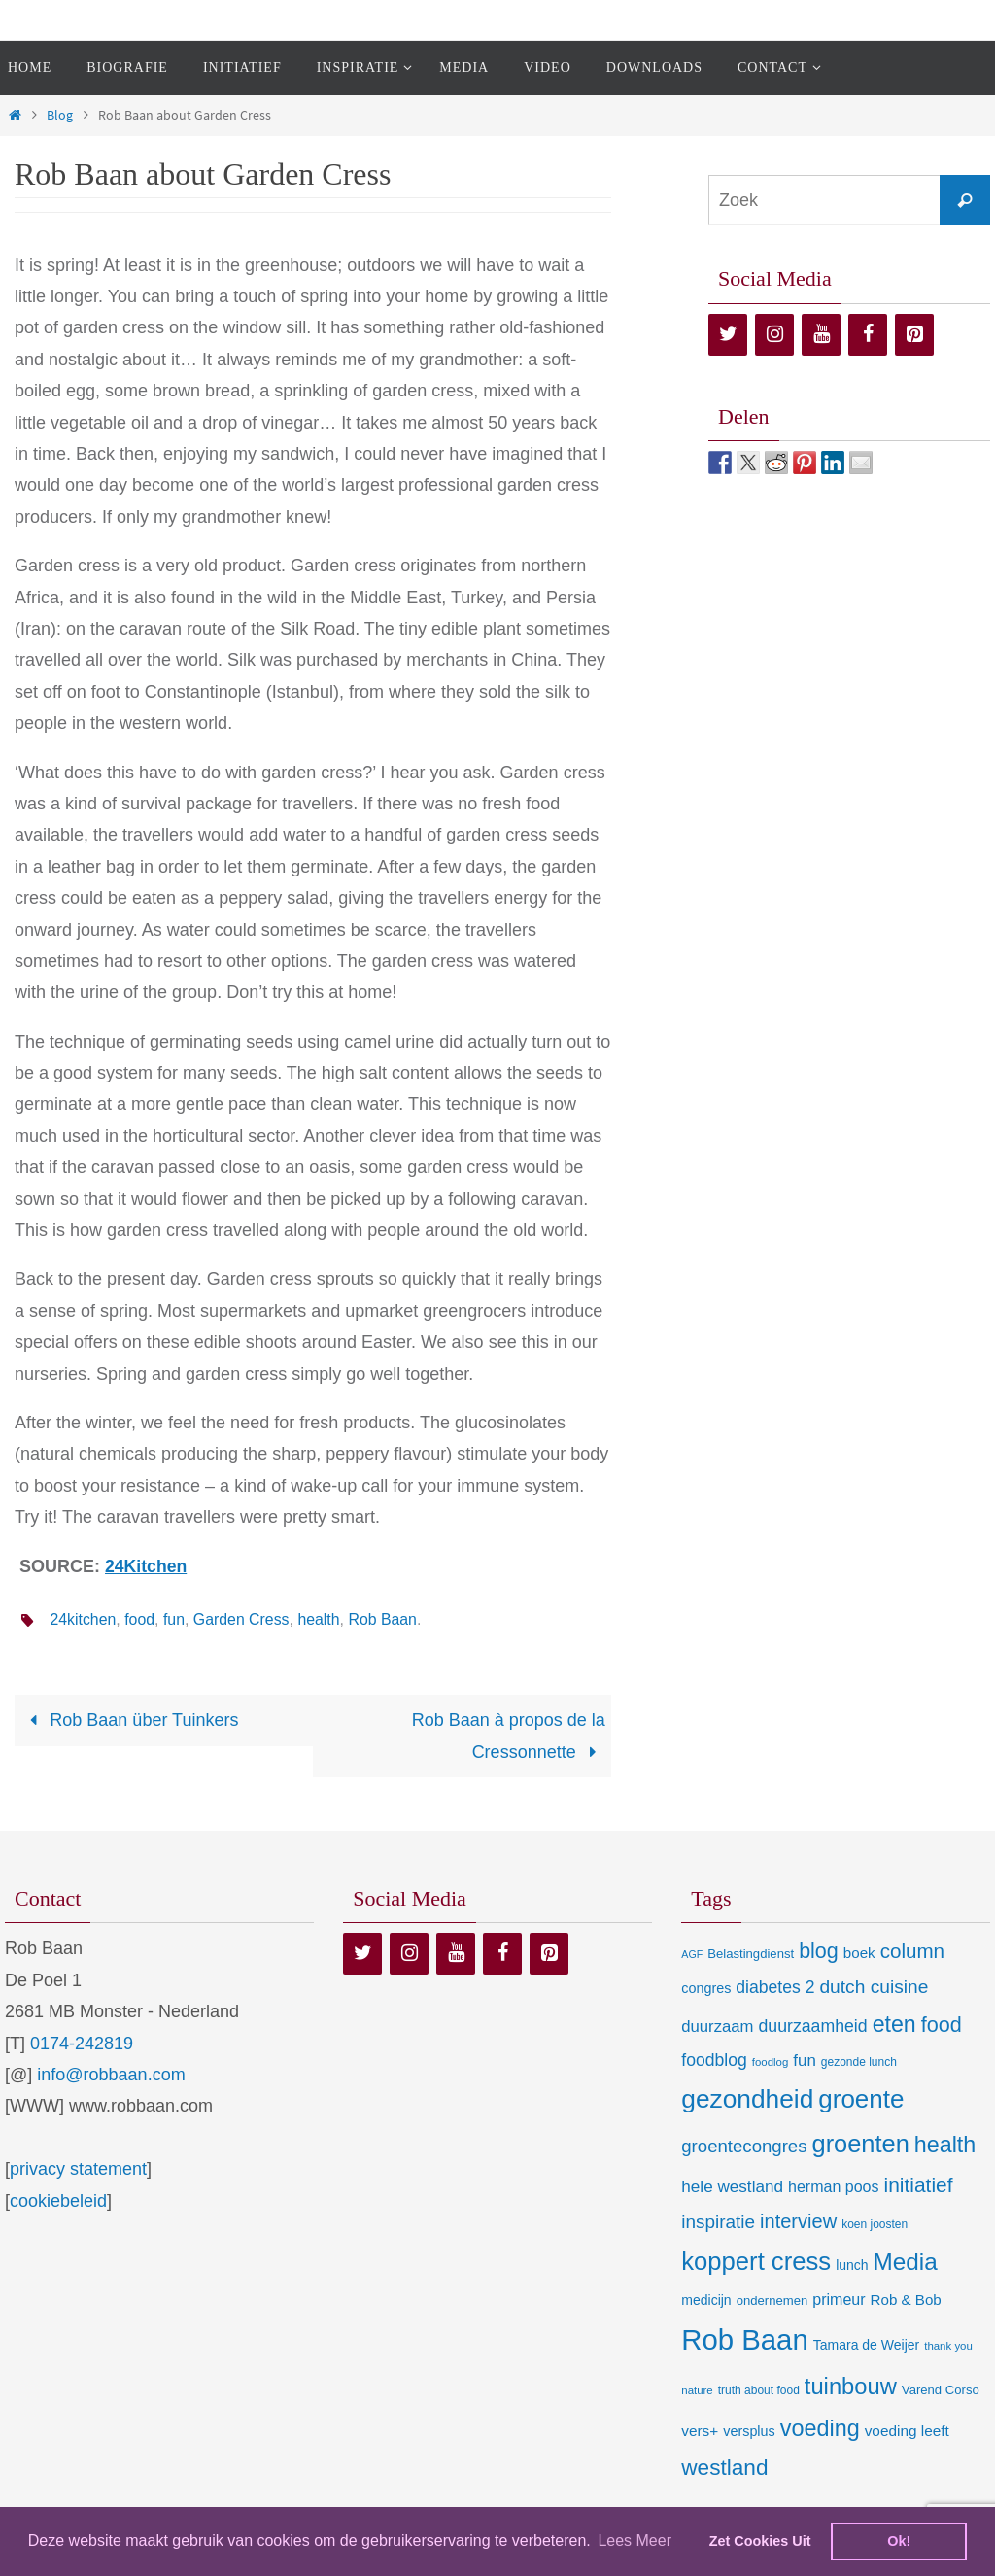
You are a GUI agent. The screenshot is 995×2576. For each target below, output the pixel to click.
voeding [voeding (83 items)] (820, 2428)
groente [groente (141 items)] (861, 2098)
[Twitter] (727, 335)
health (321, 1619)
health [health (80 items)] (945, 2144)
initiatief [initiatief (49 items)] (918, 2185)
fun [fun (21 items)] (804, 2060)
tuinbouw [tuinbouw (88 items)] (851, 2386)
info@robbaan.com (111, 2074)
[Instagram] (774, 335)
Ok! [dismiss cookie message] (898, 2541)
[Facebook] (867, 335)
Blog (60, 114)
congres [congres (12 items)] (706, 1988)
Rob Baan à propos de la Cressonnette (508, 1735)
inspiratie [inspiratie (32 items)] (718, 2222)
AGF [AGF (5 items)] (692, 1954)
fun (175, 1619)
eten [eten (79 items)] (894, 2023)
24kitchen (83, 1619)
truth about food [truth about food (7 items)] (759, 2390)
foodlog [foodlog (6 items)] (770, 2062)
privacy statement (78, 2169)
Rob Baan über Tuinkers (129, 1720)
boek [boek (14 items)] (859, 1952)
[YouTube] (821, 335)
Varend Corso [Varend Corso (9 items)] (940, 2390)
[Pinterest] (914, 335)
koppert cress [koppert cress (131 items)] (756, 2261)
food (140, 1619)
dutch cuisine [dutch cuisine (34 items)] (873, 1986)
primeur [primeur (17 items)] (838, 2299)
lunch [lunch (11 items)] (852, 2265)
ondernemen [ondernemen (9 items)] (772, 2300)
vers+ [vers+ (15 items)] (699, 2430)
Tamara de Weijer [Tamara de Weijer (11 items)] (866, 2345)
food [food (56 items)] (941, 2023)
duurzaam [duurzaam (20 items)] (717, 2025)
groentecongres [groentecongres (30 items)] (743, 2146)
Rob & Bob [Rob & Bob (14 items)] (906, 2299)
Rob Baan (385, 1619)
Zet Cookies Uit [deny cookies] (760, 2541)
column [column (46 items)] (912, 1951)
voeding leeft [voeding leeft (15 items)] (907, 2430)
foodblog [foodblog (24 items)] (713, 2060)
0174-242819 (81, 2042)
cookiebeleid (58, 2200)
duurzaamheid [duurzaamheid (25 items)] (813, 2025)
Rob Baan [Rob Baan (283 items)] (744, 2339)
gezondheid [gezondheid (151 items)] (747, 2098)
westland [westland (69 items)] (724, 2468)
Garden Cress (243, 1619)
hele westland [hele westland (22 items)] (732, 2186)
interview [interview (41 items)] (798, 2221)
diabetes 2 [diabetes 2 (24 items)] (775, 1987)
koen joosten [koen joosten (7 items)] (874, 2224)
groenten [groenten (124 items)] (860, 2143)
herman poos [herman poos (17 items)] (833, 2186)
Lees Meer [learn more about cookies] (634, 2540)
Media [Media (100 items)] (906, 2262)
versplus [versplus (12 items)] (748, 2431)
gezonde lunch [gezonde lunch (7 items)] (859, 2062)
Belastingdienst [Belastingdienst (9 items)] (750, 1953)
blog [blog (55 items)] (819, 1951)
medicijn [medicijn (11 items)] (706, 2300)
